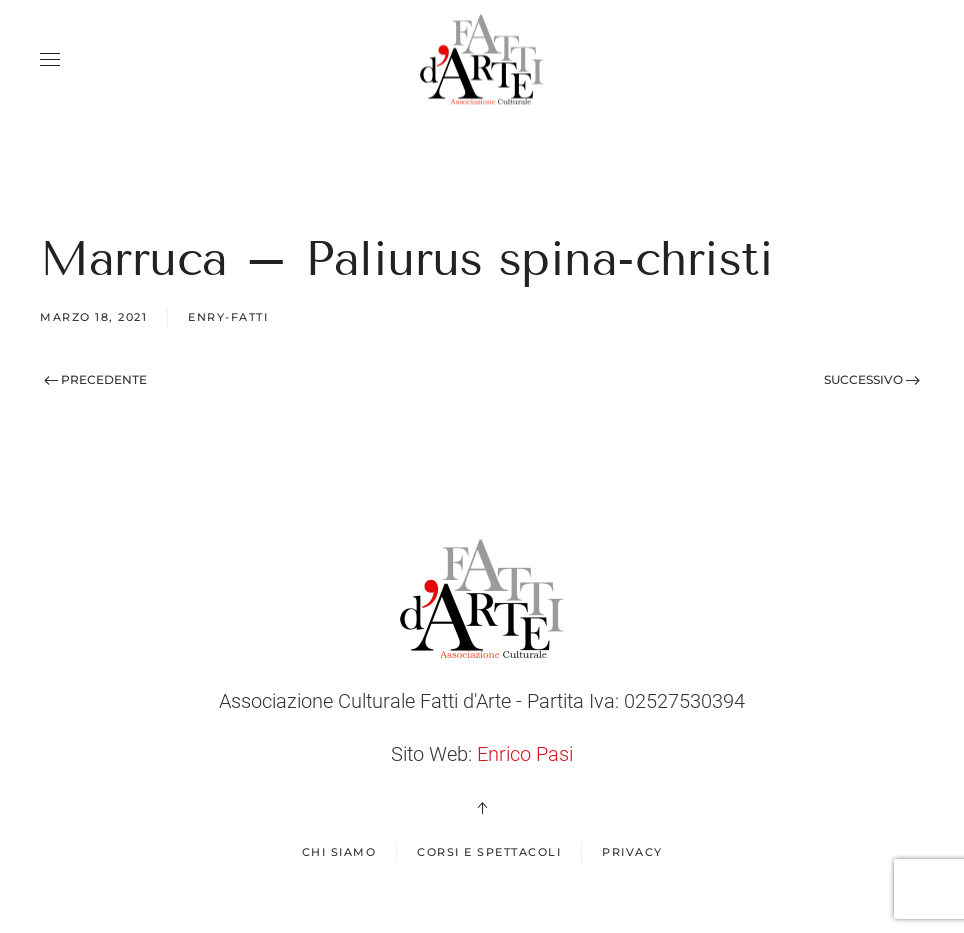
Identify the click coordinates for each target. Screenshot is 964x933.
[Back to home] (482, 60)
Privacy (632, 852)
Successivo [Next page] (872, 379)
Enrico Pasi (525, 754)
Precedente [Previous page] (95, 379)
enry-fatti (228, 317)
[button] (50, 60)
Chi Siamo (339, 852)
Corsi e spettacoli (489, 852)
